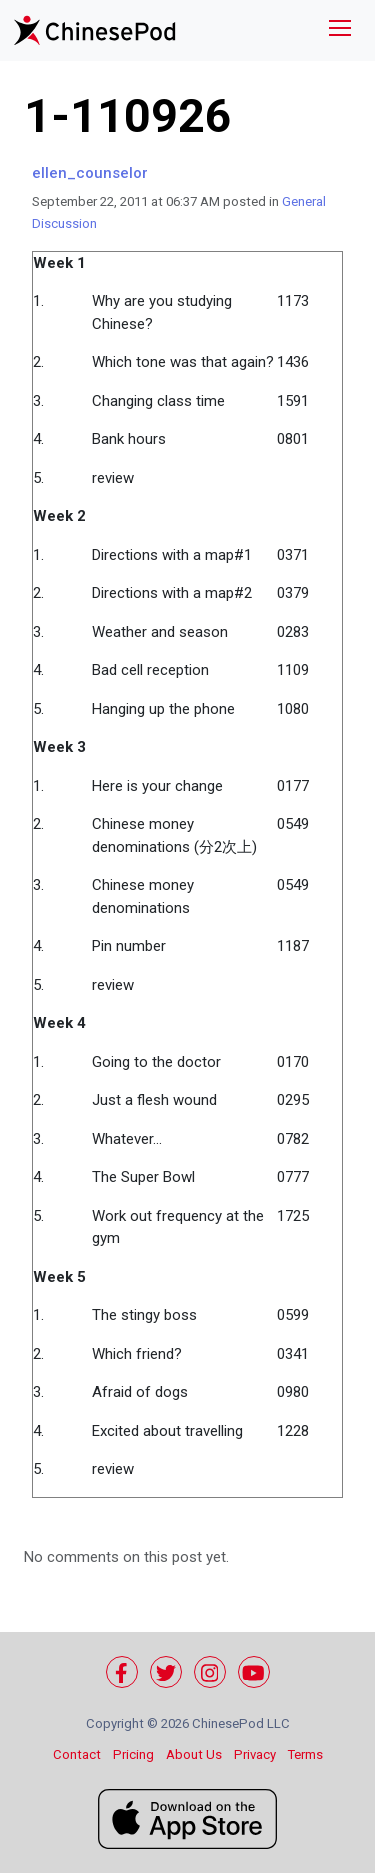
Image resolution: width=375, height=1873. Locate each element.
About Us (194, 1754)
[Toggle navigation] (340, 30)
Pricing (133, 1754)
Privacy (255, 1754)
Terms (305, 1754)
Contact (77, 1754)
